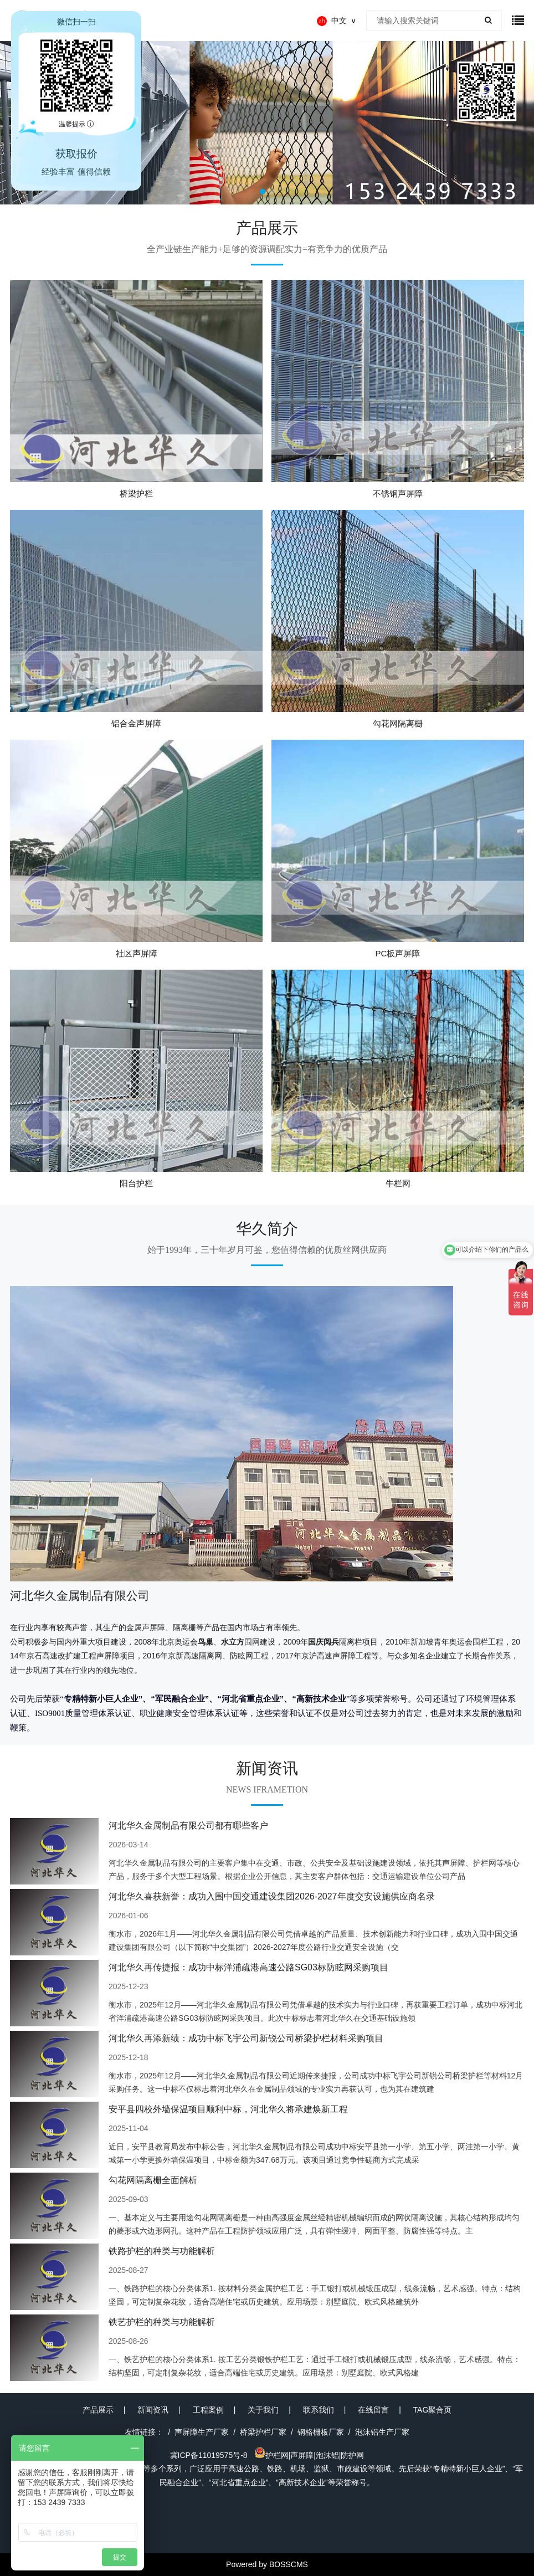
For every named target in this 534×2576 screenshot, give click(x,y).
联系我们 (318, 2409)
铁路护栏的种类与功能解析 (162, 2251)
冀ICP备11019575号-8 (209, 2455)
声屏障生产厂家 (201, 2432)
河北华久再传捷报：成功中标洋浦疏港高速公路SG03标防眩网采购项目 (248, 1967)
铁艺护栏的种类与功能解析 (162, 2322)
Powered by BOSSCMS (267, 2564)
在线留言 (373, 2409)
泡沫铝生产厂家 (382, 2432)
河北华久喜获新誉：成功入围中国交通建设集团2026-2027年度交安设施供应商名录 (272, 1896)
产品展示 (98, 2409)
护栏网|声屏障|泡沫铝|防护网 (309, 2455)
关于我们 (263, 2409)
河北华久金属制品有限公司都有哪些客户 (188, 1825)
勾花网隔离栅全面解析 (153, 2180)
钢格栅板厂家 (320, 2432)
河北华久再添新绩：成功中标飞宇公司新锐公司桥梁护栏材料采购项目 (246, 2038)
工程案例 (208, 2409)
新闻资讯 (152, 2409)
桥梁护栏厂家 (263, 2432)
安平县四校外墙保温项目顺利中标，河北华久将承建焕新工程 (228, 2109)
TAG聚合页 (432, 2409)
